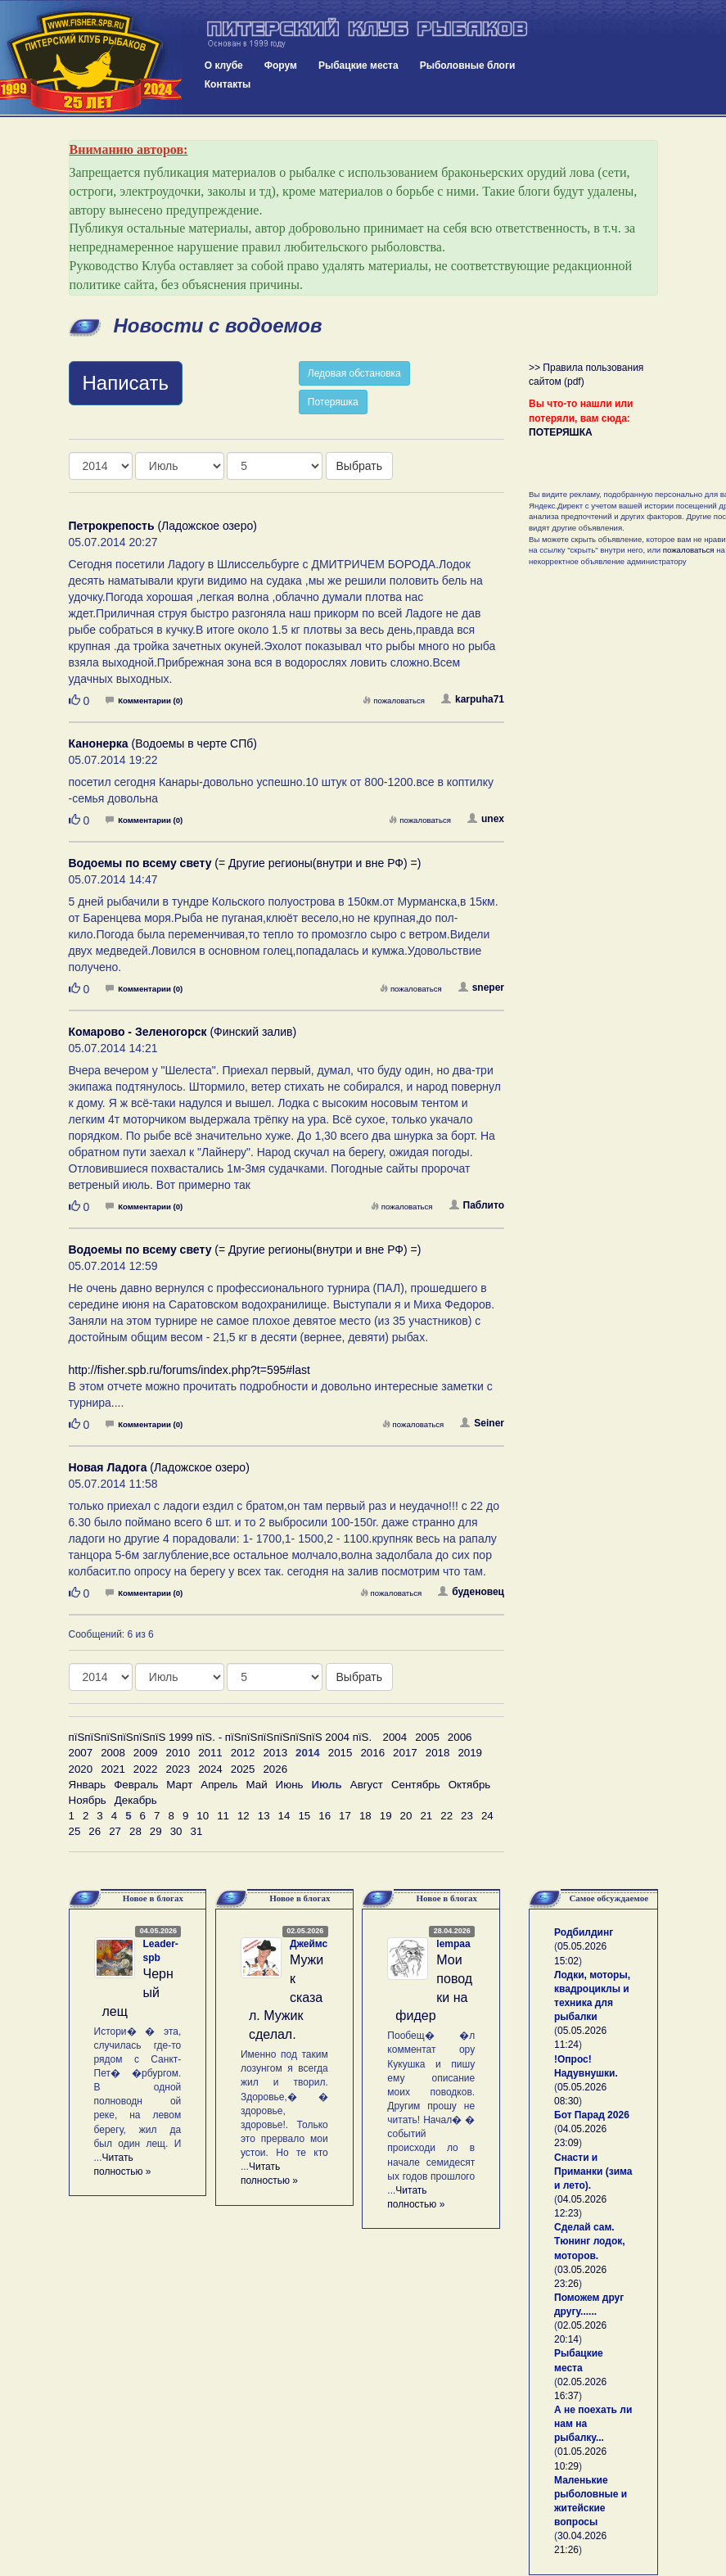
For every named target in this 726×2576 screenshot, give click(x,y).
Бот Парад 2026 (591, 2115)
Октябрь (470, 1784)
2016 (372, 1753)
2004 (395, 1737)
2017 (405, 1753)
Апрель (219, 1784)
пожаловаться (394, 700)
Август (366, 1784)
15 (304, 1816)
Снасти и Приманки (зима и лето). (593, 2171)
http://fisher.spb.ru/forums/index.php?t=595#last (189, 1369)
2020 (81, 1769)
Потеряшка (333, 402)
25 (75, 1831)
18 (365, 1816)
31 (196, 1831)
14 (284, 1816)
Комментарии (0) (144, 700)
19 (386, 1816)
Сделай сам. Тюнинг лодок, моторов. (589, 2241)
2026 (275, 1769)
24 (487, 1816)
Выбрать (359, 465)
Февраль (136, 1784)
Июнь (290, 1784)
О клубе (224, 65)
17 (345, 1816)
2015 (340, 1753)
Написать (126, 383)
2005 (427, 1737)
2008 (113, 1753)
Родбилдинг (583, 1932)
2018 (438, 1753)
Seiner (482, 1423)
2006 (460, 1737)
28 (135, 1831)
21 (426, 1816)
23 (467, 1816)
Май (256, 1784)
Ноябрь (87, 1800)
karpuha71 (472, 699)
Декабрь (136, 1800)
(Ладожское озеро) (163, 525)
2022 (145, 1769)
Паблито (476, 1205)
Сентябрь (415, 1784)
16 (324, 1816)
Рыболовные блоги (468, 65)
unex (485, 819)
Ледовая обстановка (354, 373)
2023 (177, 1769)
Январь (87, 1784)
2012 (243, 1753)
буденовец (471, 1592)
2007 (81, 1753)
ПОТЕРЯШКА (561, 432)
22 (446, 1816)
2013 (275, 1753)
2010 (177, 1753)
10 (202, 1816)
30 (176, 1831)
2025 (243, 1769)
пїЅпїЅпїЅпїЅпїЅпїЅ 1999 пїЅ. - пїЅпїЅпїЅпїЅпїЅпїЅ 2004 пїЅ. (220, 1737)
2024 (210, 1769)
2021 (113, 1769)
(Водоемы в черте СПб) (163, 743)
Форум (280, 65)
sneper (481, 987)
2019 (470, 1753)
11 (223, 1816)
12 (243, 1816)
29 (156, 1831)
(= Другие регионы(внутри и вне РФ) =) (245, 863)
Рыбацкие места (358, 65)
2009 (145, 1753)
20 (406, 1816)
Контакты (228, 84)
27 (115, 1831)
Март (179, 1784)
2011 (210, 1753)
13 (264, 1816)
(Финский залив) (183, 1031)
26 (94, 1831)
